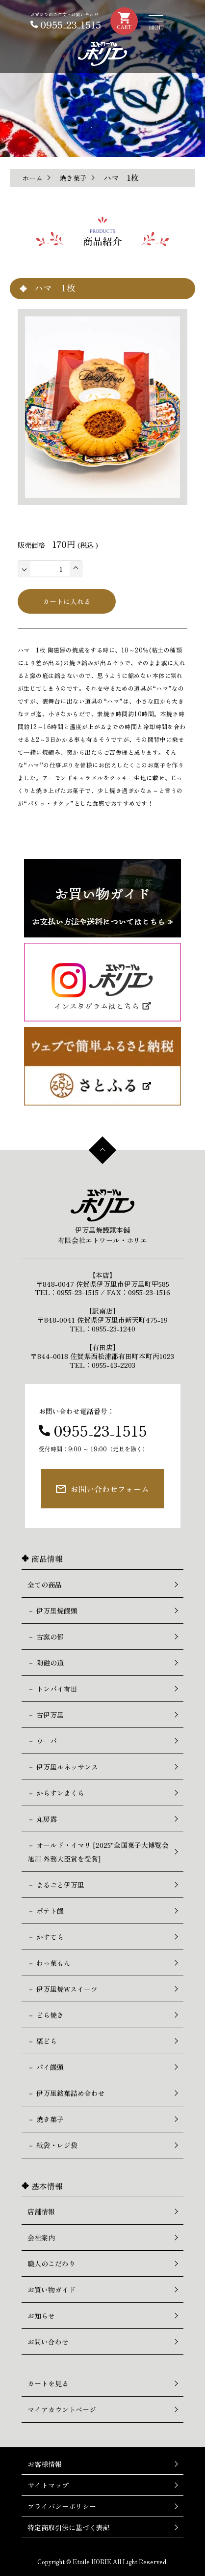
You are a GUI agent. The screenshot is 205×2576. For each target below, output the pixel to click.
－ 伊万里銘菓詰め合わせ (66, 2093)
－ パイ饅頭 (45, 2067)
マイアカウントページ (61, 2409)
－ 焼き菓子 (45, 2119)
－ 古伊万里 (45, 1715)
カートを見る (48, 2383)
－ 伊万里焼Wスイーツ (62, 1989)
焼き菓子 (73, 178)
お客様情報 (44, 2464)
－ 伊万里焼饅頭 (52, 1610)
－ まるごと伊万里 (55, 1885)
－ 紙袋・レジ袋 (52, 2145)
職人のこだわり (51, 2263)
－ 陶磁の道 (45, 1663)
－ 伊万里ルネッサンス (62, 1767)
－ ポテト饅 (45, 1911)
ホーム (32, 178)
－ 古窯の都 (45, 1637)
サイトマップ (48, 2485)
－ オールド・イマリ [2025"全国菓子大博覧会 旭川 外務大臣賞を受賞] (98, 1852)
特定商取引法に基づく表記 (68, 2527)
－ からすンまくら (55, 1793)
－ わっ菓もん (49, 1963)
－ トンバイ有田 (52, 1689)
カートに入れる (67, 601)
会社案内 (41, 2237)
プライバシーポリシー (61, 2506)
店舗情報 (41, 2211)
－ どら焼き (45, 2015)
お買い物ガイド (51, 2289)
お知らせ (41, 2316)
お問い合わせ (48, 2342)
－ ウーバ (42, 1741)
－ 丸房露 (42, 1819)
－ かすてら (45, 1937)
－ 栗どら (42, 2041)
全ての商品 (44, 1584)
